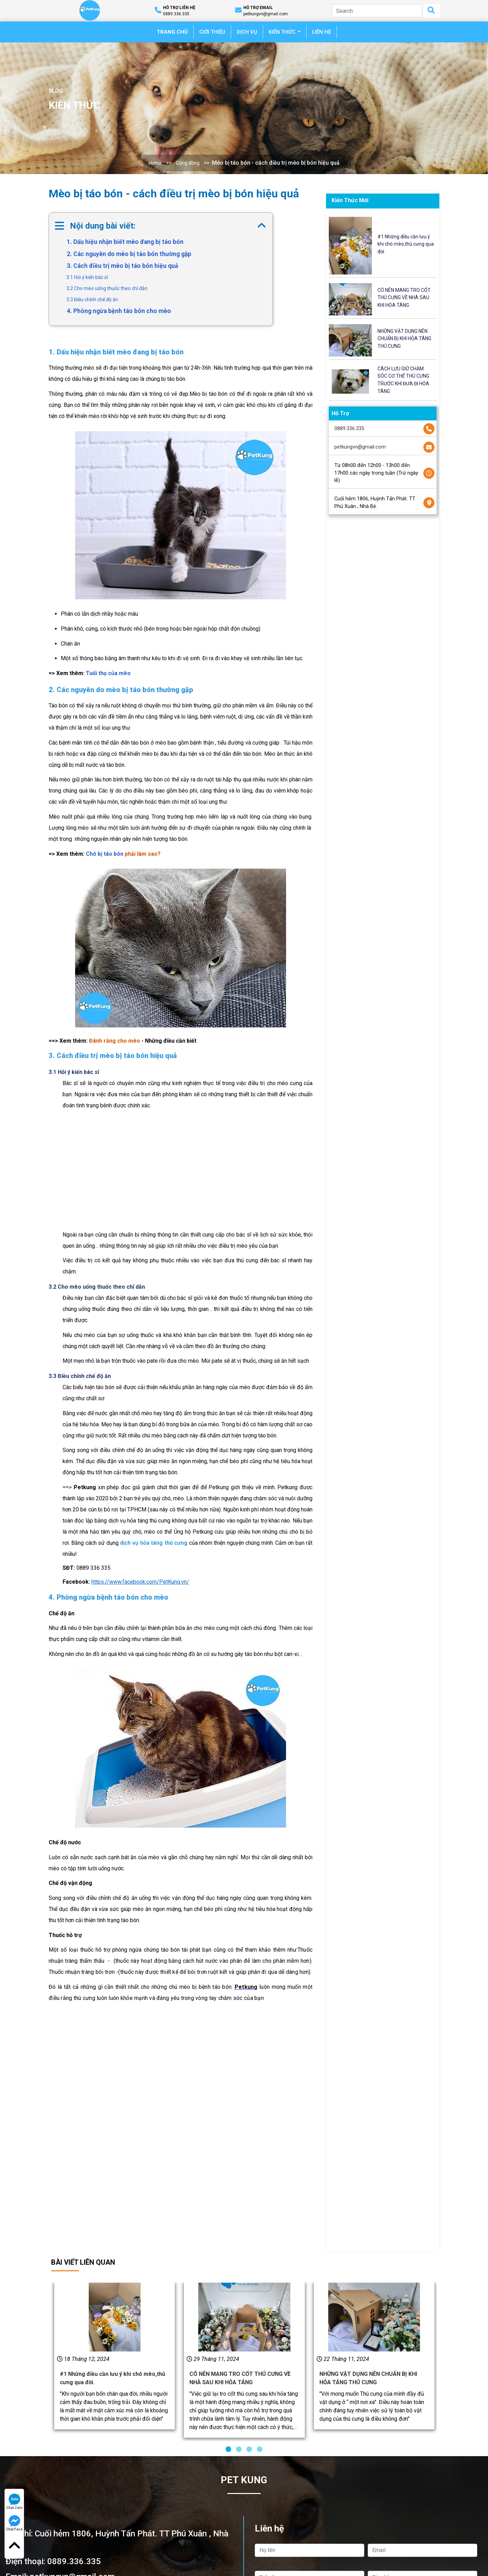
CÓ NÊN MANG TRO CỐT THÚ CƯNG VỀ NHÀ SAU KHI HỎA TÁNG (404, 297)
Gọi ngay (122, 2484)
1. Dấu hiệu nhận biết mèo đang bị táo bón (125, 241)
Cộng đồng (188, 163)
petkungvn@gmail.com (360, 447)
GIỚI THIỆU (212, 32)
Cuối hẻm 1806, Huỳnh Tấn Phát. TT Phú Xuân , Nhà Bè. (374, 502)
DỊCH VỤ (247, 32)
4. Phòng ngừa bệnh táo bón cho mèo (119, 310)
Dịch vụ (203, 2556)
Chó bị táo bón (104, 854)
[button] (228, 2274)
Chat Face (14, 2523)
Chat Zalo (14, 2502)
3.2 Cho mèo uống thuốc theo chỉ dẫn (106, 288)
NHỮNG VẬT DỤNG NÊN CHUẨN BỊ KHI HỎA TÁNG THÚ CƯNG (404, 338)
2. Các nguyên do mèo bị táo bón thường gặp (129, 254)
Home (155, 163)
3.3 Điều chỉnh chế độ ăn (92, 299)
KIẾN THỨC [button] (283, 32)
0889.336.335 (349, 429)
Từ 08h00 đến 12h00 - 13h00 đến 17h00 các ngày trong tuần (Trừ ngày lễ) (376, 472)
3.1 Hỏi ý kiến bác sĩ (87, 277)
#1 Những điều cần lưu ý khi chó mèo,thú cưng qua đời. (405, 244)
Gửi (366, 2484)
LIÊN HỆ (321, 32)
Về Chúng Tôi (209, 2539)
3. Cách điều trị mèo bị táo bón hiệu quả (122, 265)
